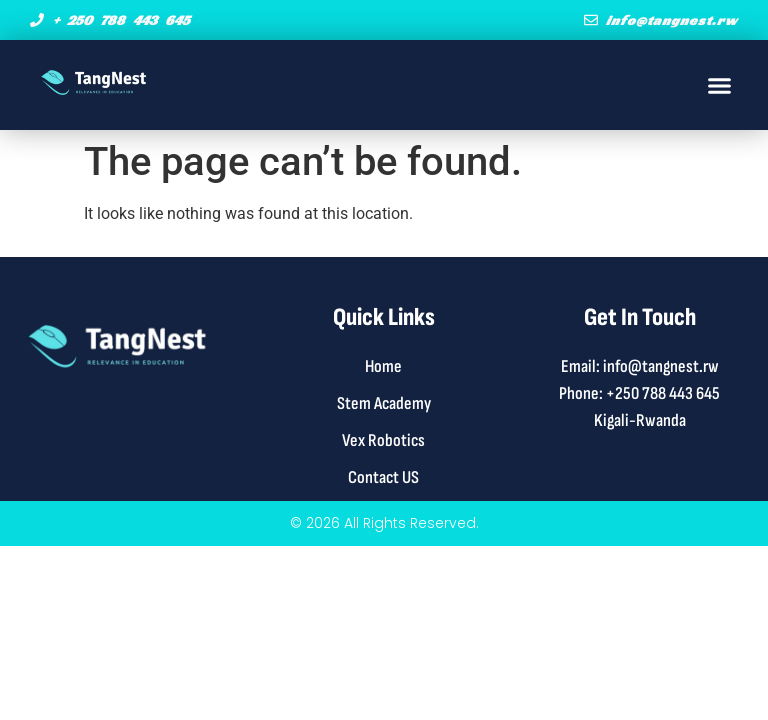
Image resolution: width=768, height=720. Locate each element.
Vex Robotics (383, 440)
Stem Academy (384, 403)
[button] (720, 85)
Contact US (383, 477)
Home (383, 366)
